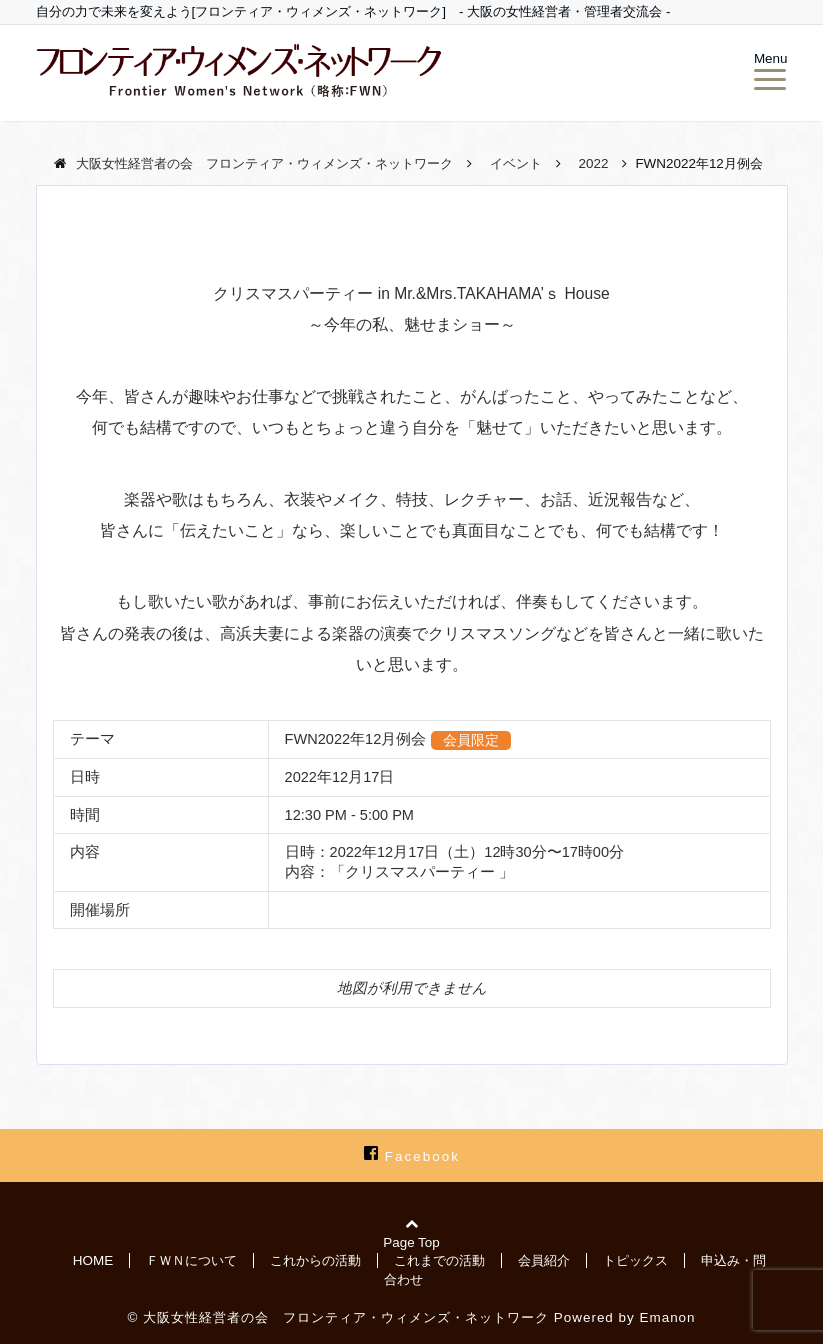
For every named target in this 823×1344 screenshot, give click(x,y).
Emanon (668, 1317)
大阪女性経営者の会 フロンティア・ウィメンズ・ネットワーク (346, 1317)
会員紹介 (544, 1260)
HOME (93, 1260)
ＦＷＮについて (191, 1260)
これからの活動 (315, 1260)
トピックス (635, 1260)
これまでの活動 (439, 1260)
